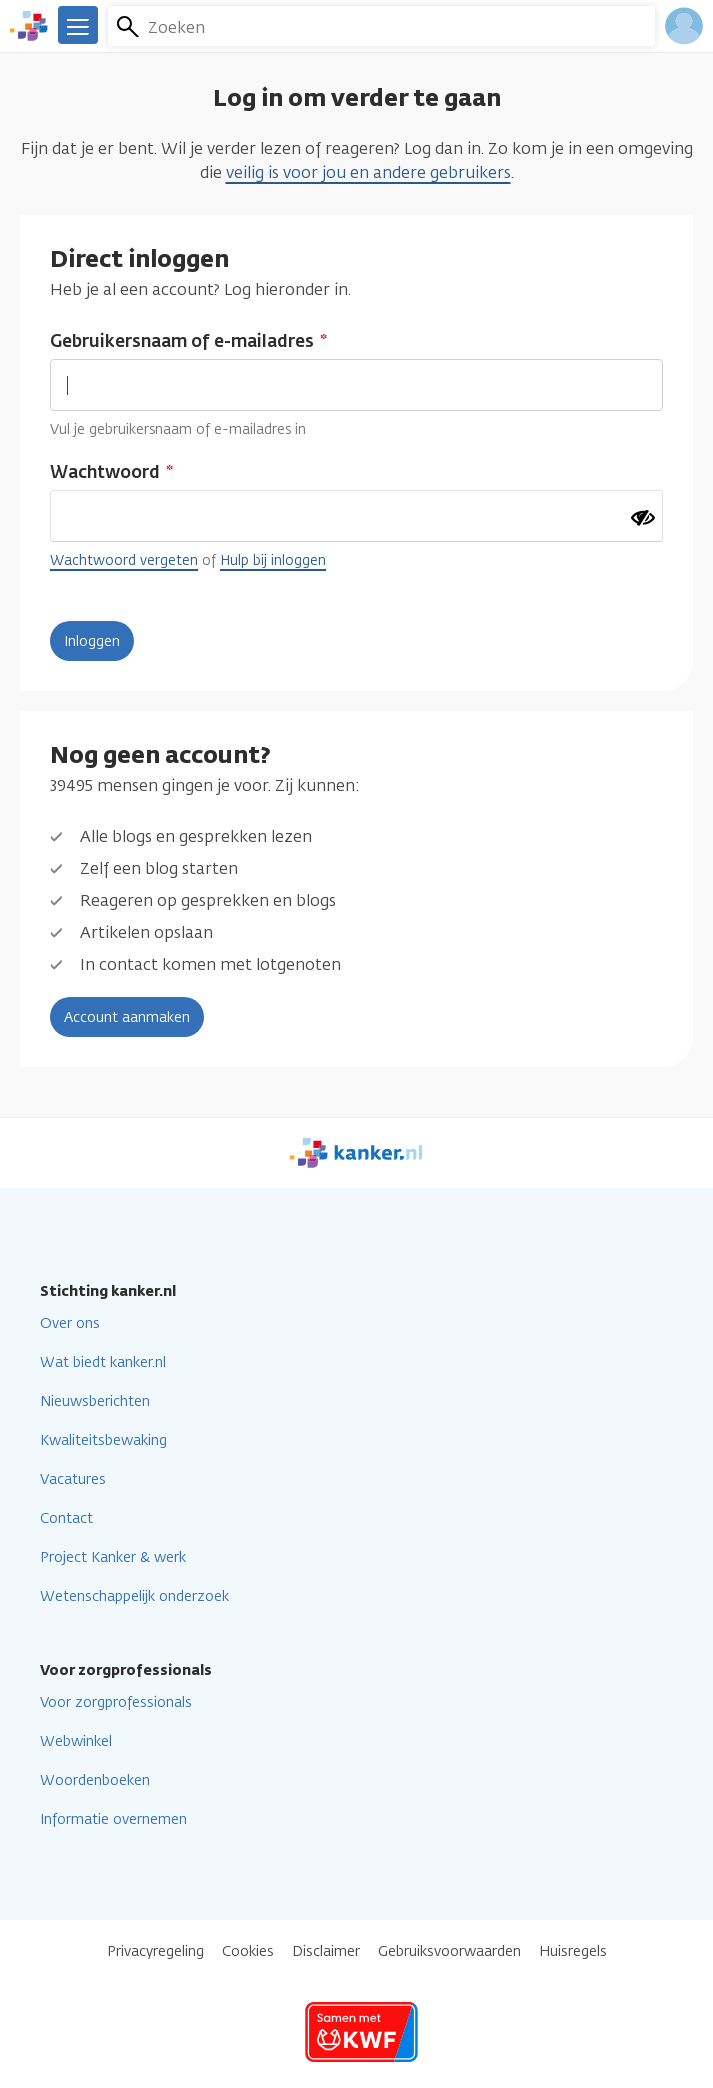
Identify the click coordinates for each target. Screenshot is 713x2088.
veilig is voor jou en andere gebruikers (368, 172)
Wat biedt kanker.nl (103, 1362)
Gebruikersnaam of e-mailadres (182, 341)
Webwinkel (76, 1741)
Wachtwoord (105, 472)
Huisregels (573, 1951)
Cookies (248, 1951)
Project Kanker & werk (113, 1557)
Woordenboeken (95, 1780)
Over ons (70, 1323)
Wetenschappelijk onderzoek (134, 1596)
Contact (66, 1518)
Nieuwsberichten (95, 1401)
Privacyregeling (155, 1951)
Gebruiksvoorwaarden (449, 1951)
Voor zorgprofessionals (116, 1702)
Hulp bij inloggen (273, 560)
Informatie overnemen (113, 1819)
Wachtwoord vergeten (124, 560)
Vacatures (73, 1479)
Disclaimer (326, 1951)
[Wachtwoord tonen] (643, 518)
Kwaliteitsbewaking (103, 1440)
